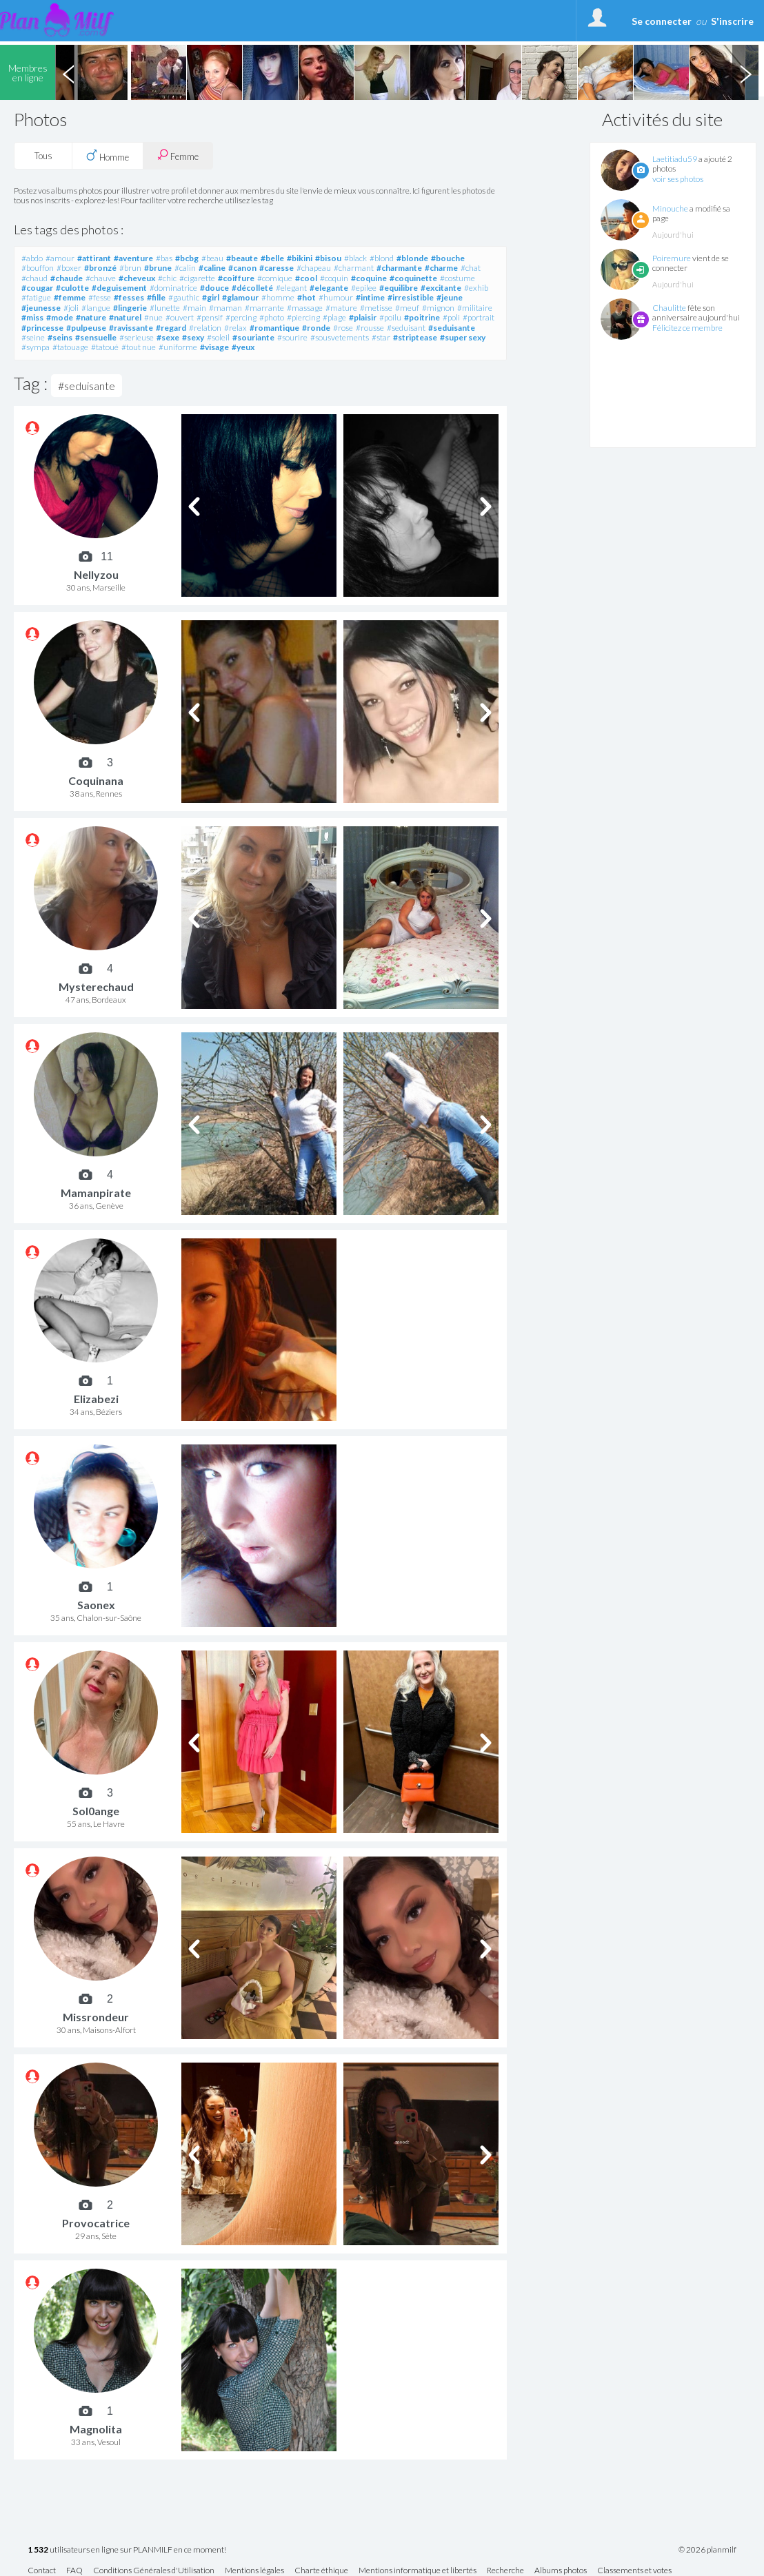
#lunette (165, 308)
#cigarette (197, 278)
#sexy (193, 337)
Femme (178, 155)
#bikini (299, 258)
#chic (167, 278)
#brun (130, 268)
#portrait (478, 317)
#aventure (133, 258)
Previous (68, 72)
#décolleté (252, 288)
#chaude (66, 278)
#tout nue (138, 347)
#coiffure (236, 278)
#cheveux (137, 278)
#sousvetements (339, 337)
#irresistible (411, 297)
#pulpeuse (86, 328)
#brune (158, 268)
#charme (441, 268)
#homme (277, 297)
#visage (214, 347)
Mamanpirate (96, 1192)
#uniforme (178, 347)
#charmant (354, 268)
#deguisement (119, 288)
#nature (91, 317)
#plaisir (362, 317)
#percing (241, 317)
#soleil (218, 337)
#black (355, 258)
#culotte (72, 288)
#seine (33, 337)
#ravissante (131, 328)
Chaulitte (669, 308)
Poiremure (671, 258)
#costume (457, 278)
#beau (212, 258)
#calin (185, 268)
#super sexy (462, 337)
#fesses (129, 297)
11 (107, 556)
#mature (341, 308)
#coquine (369, 278)
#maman (225, 308)
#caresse (276, 268)
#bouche (448, 258)
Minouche (670, 208)
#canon (242, 268)
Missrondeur (96, 2016)
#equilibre (398, 288)
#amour (60, 258)
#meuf (407, 308)
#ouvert (179, 317)
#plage (334, 317)
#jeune (449, 297)
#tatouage (70, 347)
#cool (306, 278)
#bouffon (37, 268)
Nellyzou (96, 574)
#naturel (125, 317)
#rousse (370, 328)
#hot (306, 297)
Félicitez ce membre (687, 328)
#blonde (412, 258)
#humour (336, 297)
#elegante (329, 288)
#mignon (438, 308)
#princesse (42, 328)
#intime (370, 297)
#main (194, 308)
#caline (212, 268)
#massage (305, 308)
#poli (451, 317)
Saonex (96, 1604)
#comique (274, 278)
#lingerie (130, 308)
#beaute (242, 258)
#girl (210, 297)
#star (381, 337)
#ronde (316, 328)
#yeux (243, 347)
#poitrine (422, 317)
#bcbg (187, 258)
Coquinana (95, 780)
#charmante (399, 268)
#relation (205, 328)
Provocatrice (96, 2222)
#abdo (32, 258)
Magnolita (96, 2428)
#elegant (291, 288)
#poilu (390, 317)
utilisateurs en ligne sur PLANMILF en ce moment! (127, 2550)
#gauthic (183, 297)
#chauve (101, 278)
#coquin (334, 278)
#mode (59, 317)
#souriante (253, 337)
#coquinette (413, 278)
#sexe (168, 337)
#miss (32, 317)
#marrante (264, 308)
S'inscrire (732, 21)
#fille (156, 297)
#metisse (376, 308)
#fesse (99, 297)
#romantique (274, 328)
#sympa (35, 347)
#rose (343, 328)
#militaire (474, 308)
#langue (95, 308)
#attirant (94, 258)
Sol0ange (95, 1810)
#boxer (69, 268)
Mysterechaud (96, 986)
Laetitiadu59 (674, 159)
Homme (107, 156)
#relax (235, 328)
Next (745, 72)
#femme (70, 297)
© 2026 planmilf (707, 2550)
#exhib (476, 288)
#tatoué (105, 347)
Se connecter (662, 21)
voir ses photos (677, 179)
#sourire (292, 337)
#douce (214, 288)
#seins (60, 337)
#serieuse (136, 337)
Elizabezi (96, 1398)
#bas (164, 258)
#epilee (363, 288)
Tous (43, 155)
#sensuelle (96, 337)
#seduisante (451, 328)
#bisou (328, 258)
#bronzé (100, 268)
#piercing (303, 317)
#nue (153, 317)
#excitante (441, 288)
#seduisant (406, 328)
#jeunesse (41, 308)
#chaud (34, 278)
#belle (272, 258)
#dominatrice (173, 288)
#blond (382, 258)
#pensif (210, 317)
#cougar (37, 288)
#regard (171, 328)
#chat (471, 268)
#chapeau (313, 268)
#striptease (415, 337)
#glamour (240, 297)
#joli (71, 308)
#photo (271, 317)
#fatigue (36, 297)
